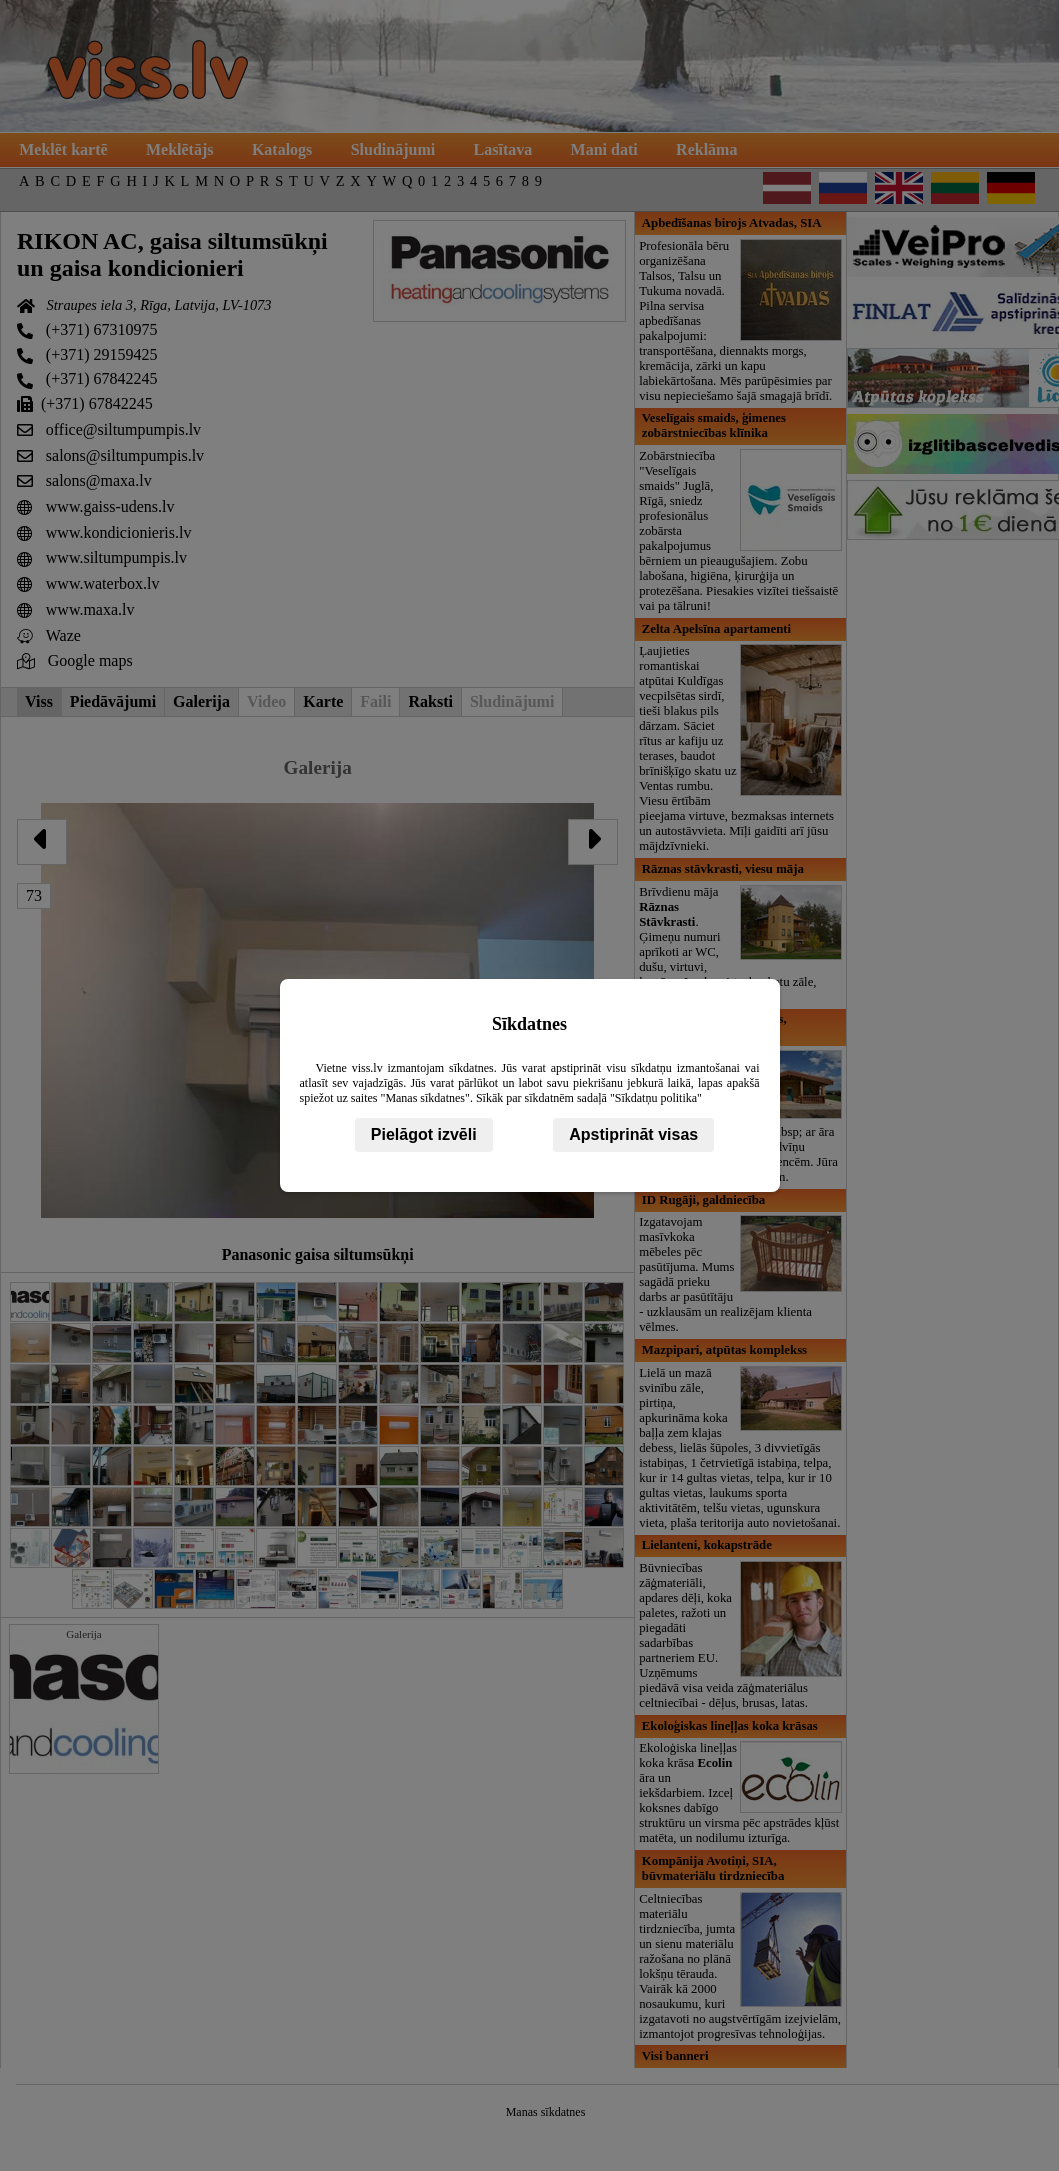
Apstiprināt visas (633, 1134)
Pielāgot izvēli (424, 1134)
